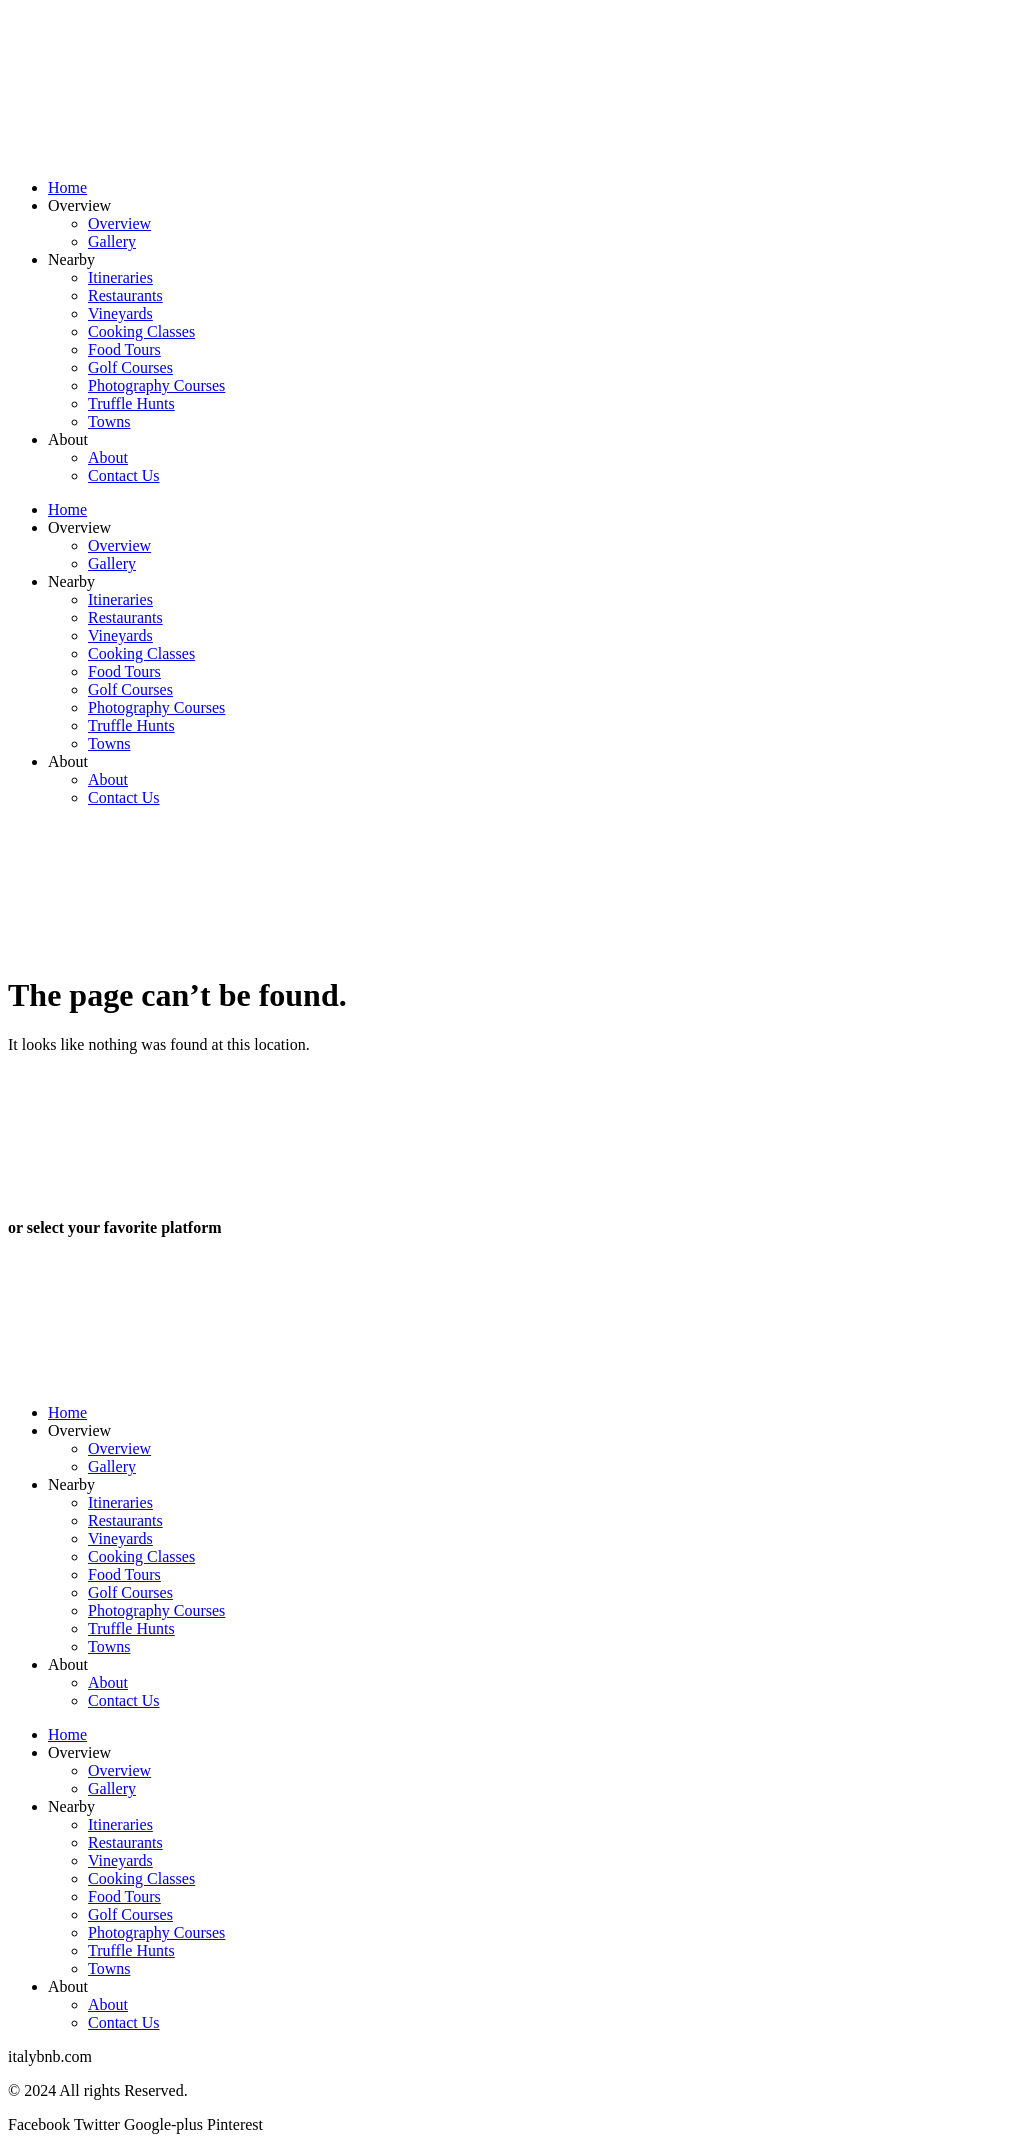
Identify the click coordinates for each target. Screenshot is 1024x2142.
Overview (79, 205)
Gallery (112, 241)
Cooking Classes (141, 331)
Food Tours (124, 349)
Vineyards (120, 313)
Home (67, 187)
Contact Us (124, 475)
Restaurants (125, 295)
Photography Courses (156, 385)
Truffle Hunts (131, 403)
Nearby (71, 259)
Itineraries (120, 277)
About (68, 439)
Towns (109, 421)
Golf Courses (130, 367)
